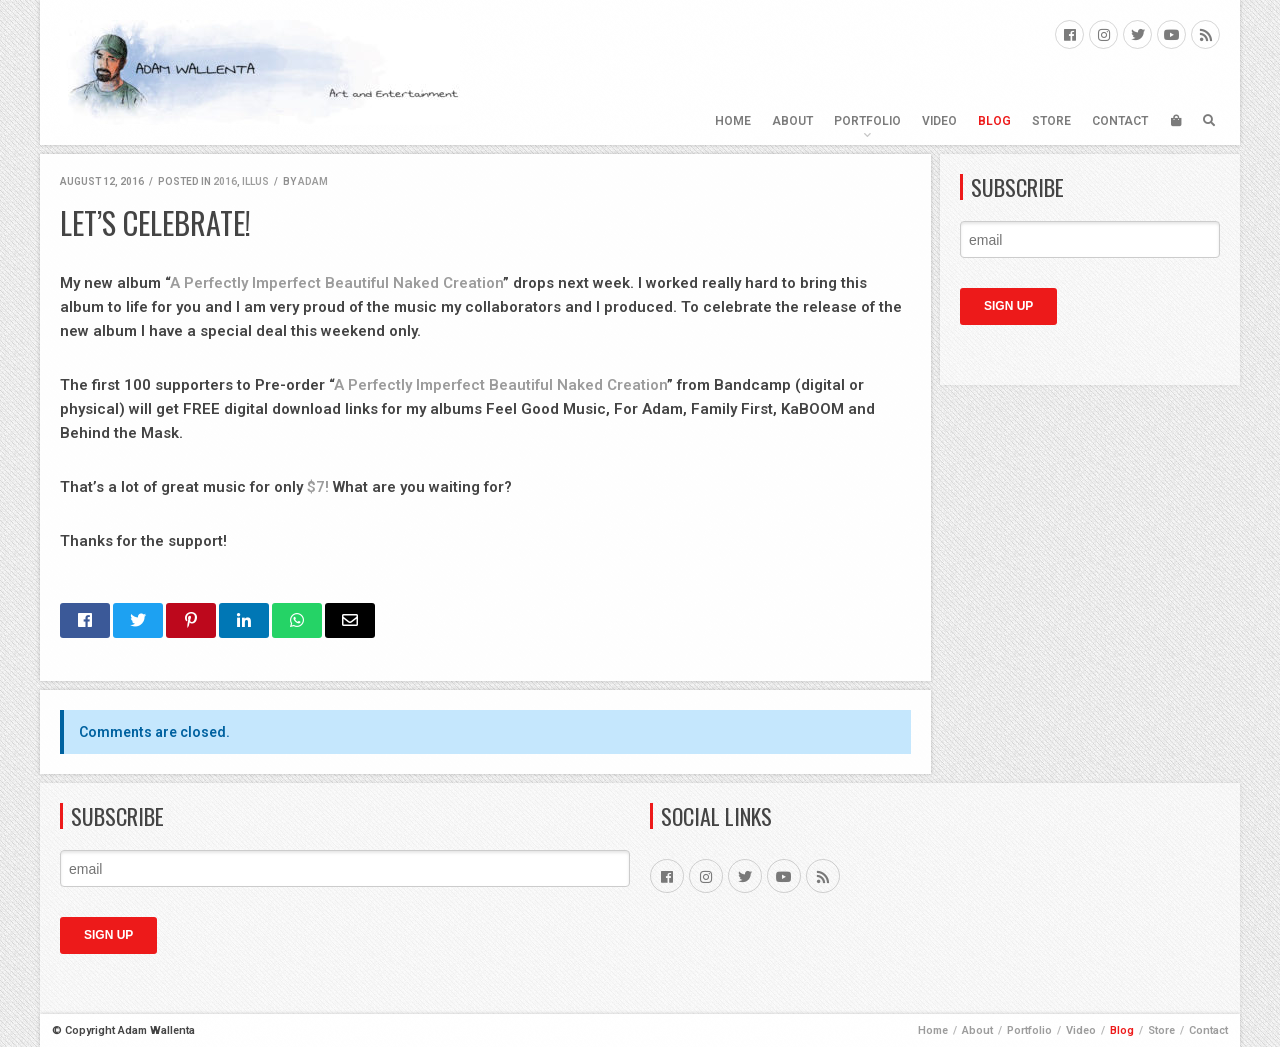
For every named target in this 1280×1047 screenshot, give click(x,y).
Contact (1120, 121)
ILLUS (255, 181)
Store (1051, 121)
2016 (225, 181)
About (792, 121)
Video (939, 121)
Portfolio (867, 121)
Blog (994, 121)
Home (733, 121)
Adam (313, 181)
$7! (318, 487)
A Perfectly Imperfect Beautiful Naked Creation (336, 283)
